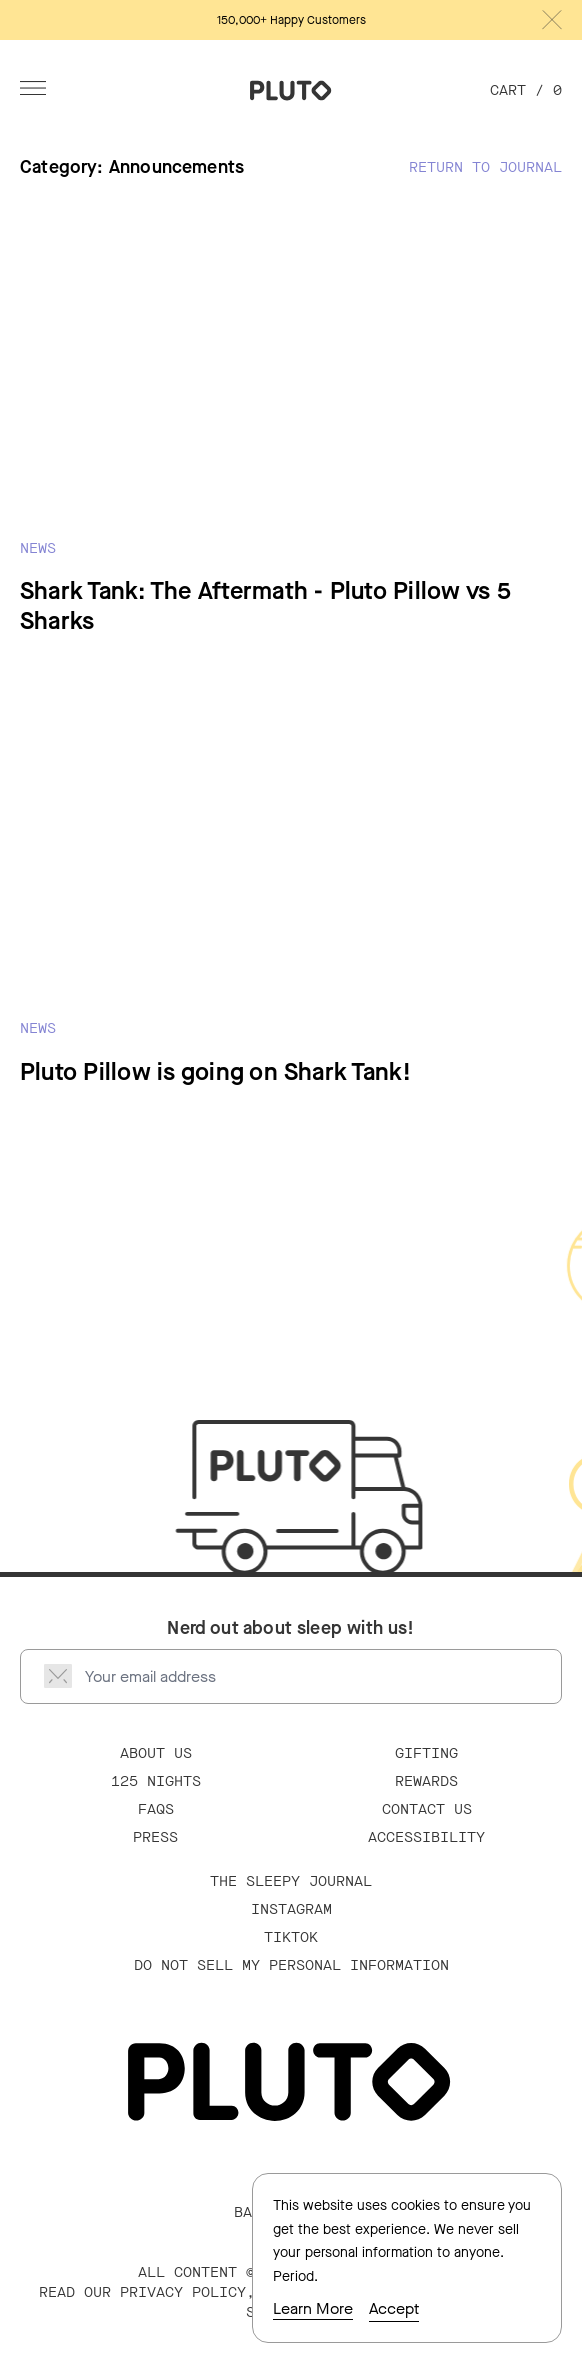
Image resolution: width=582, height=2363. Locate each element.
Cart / (526, 90)
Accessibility (426, 1837)
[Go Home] (291, 90)
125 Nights (156, 1781)
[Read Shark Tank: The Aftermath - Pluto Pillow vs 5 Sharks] (291, 426)
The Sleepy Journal (291, 1881)
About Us (156, 1753)
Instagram (291, 1909)
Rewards (426, 1781)
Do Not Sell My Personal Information (291, 1965)
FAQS (156, 1809)
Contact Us (427, 1809)
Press (155, 1837)
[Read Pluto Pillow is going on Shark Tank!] (291, 891)
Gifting (426, 1753)
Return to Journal (485, 167)
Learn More (313, 2308)
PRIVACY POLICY (183, 2292)
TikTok (291, 1937)
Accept (394, 2308)
